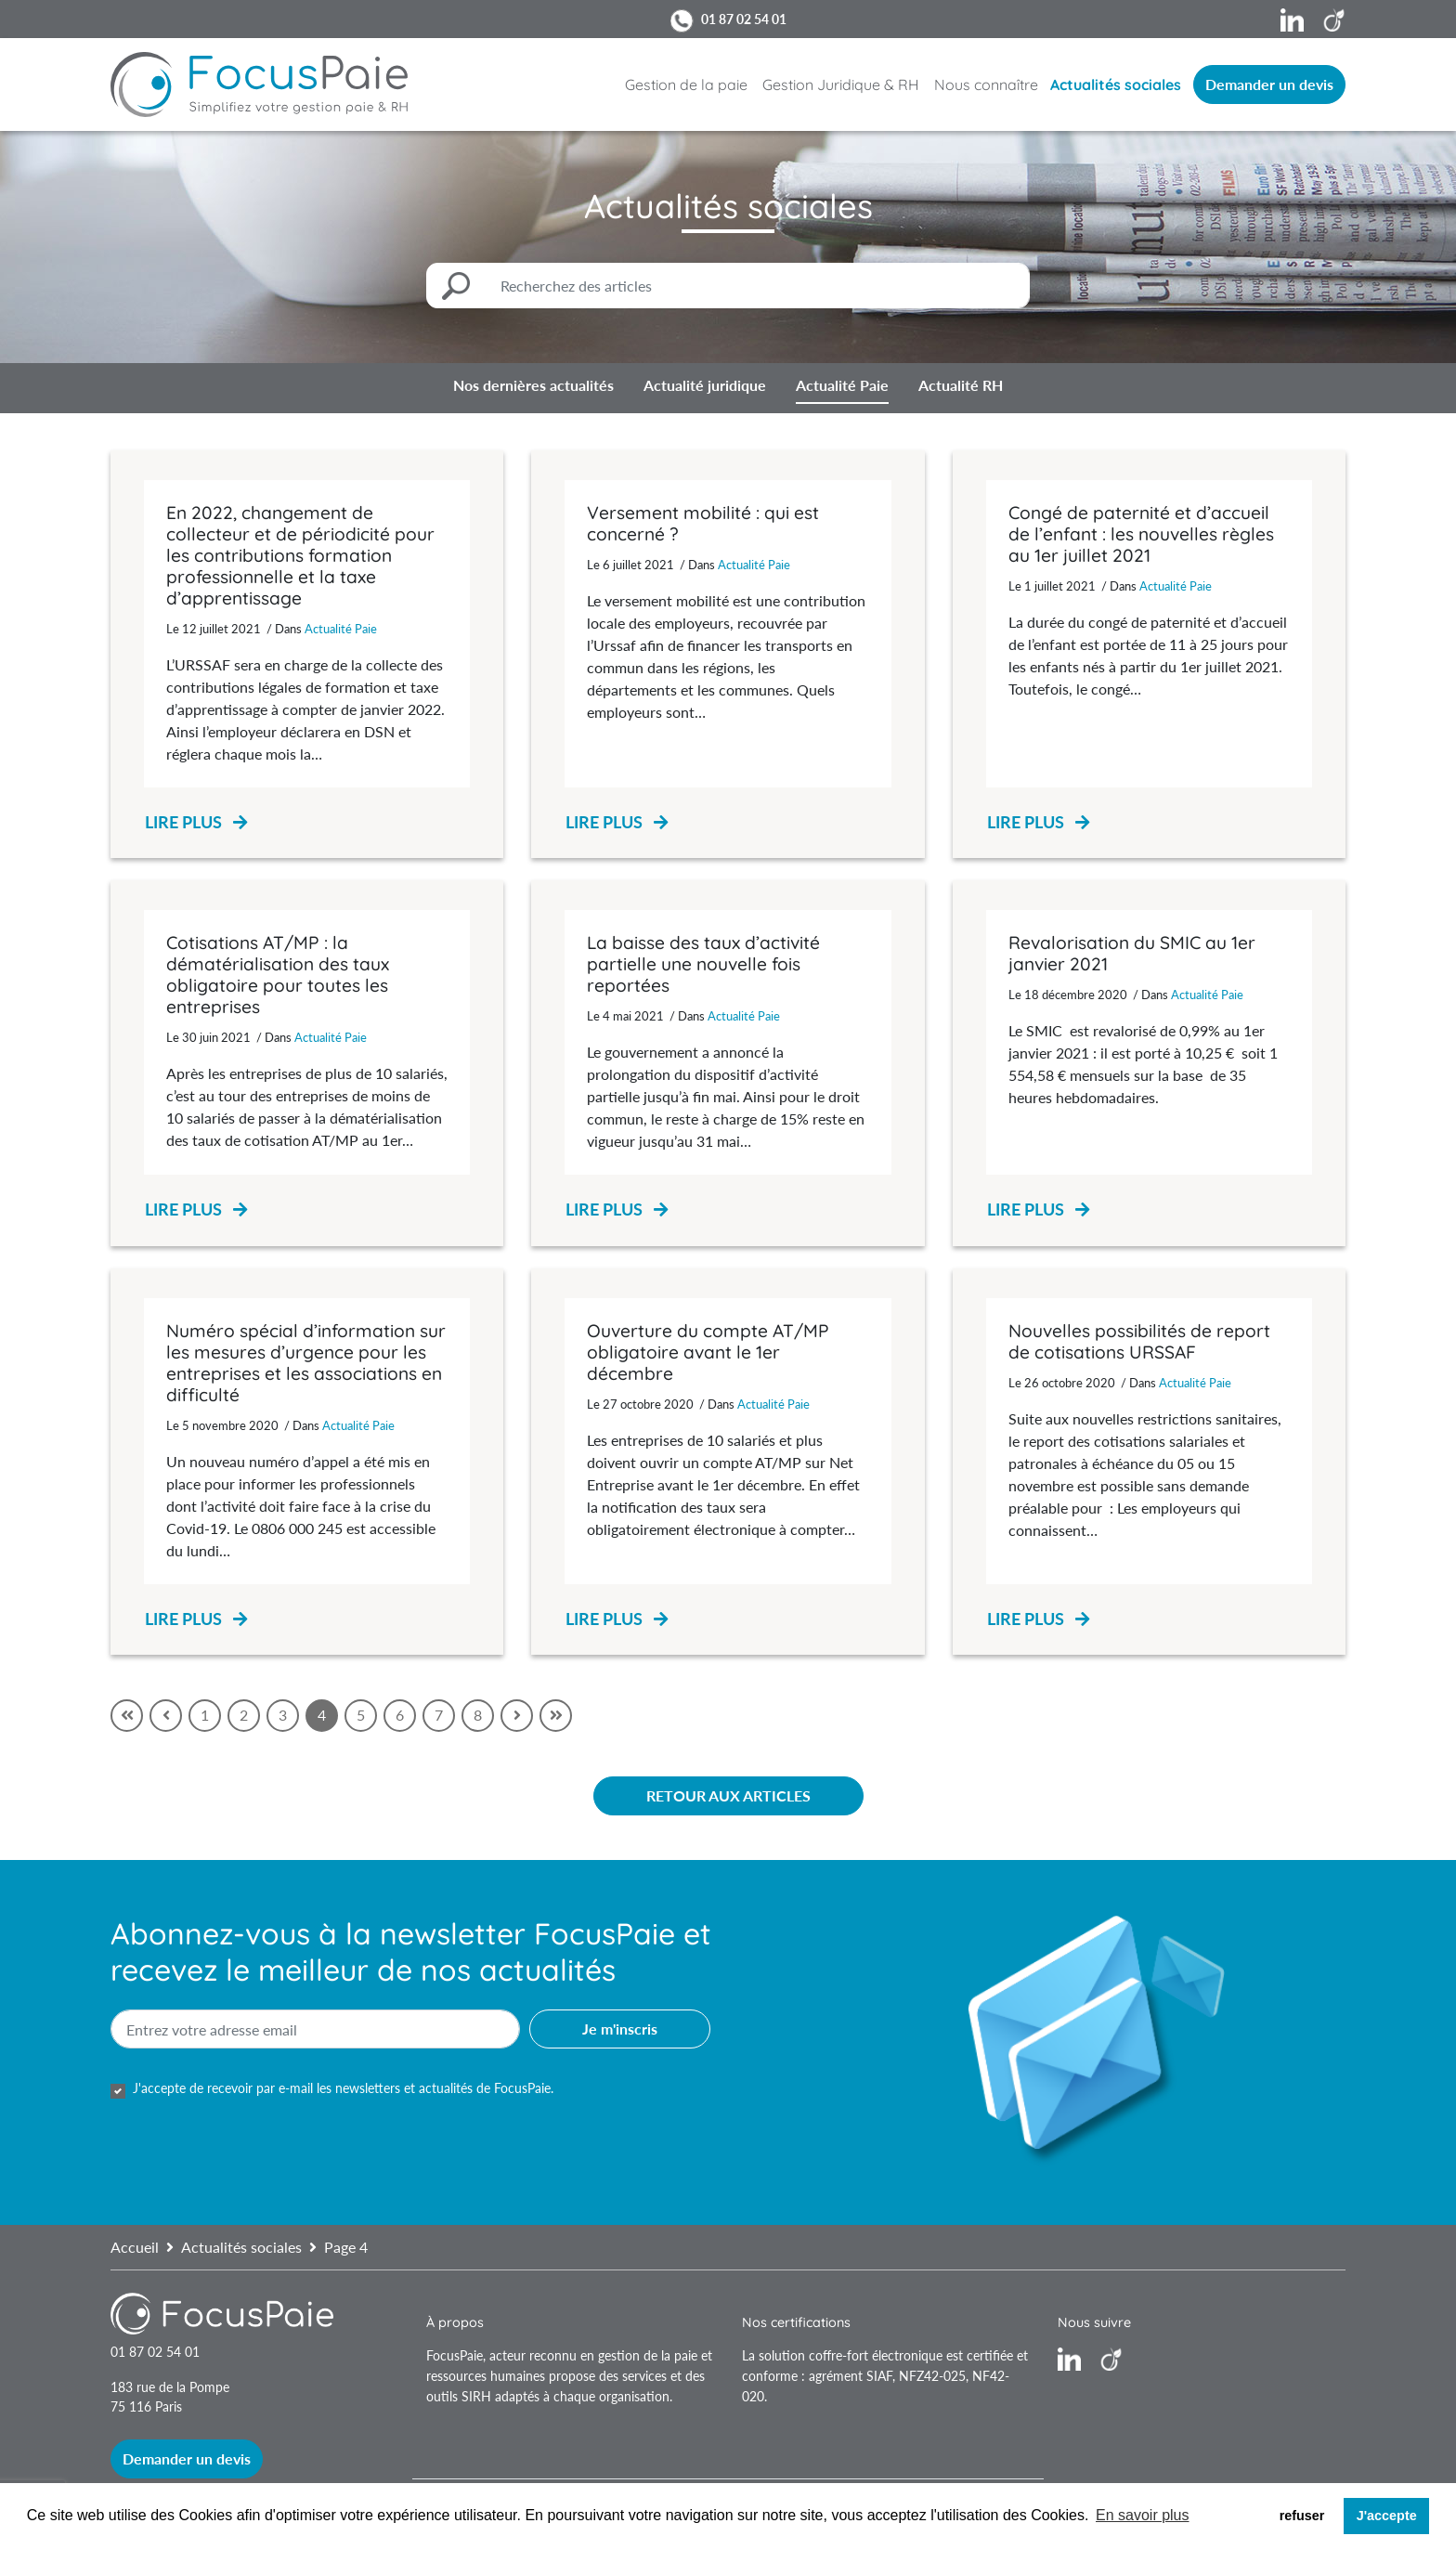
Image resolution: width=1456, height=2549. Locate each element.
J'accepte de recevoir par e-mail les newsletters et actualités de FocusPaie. (343, 2088)
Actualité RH (960, 385)
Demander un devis (1269, 84)
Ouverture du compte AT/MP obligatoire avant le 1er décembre (708, 1352)
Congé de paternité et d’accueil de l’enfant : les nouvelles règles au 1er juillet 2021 (1141, 533)
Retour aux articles (728, 1795)
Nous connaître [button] (986, 84)
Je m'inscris (619, 2028)
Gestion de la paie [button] (686, 84)
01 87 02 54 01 (743, 19)
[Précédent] (166, 1715)
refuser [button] (1302, 2515)
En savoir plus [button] (1143, 2515)
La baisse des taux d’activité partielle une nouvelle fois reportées (703, 963)
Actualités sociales (1115, 84)
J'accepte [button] (1387, 2515)
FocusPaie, (457, 2355)
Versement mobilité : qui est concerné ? (703, 523)
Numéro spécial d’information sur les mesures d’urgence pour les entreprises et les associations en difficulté (306, 1363)
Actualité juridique (705, 385)
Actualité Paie (842, 385)
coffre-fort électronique (875, 2355)
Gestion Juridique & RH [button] (840, 84)
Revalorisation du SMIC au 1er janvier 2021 (1131, 953)
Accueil (134, 2247)
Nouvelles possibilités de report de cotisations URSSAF (1139, 1341)
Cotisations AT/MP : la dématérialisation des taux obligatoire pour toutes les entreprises (277, 974)
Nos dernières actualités (533, 385)
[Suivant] (516, 1715)
